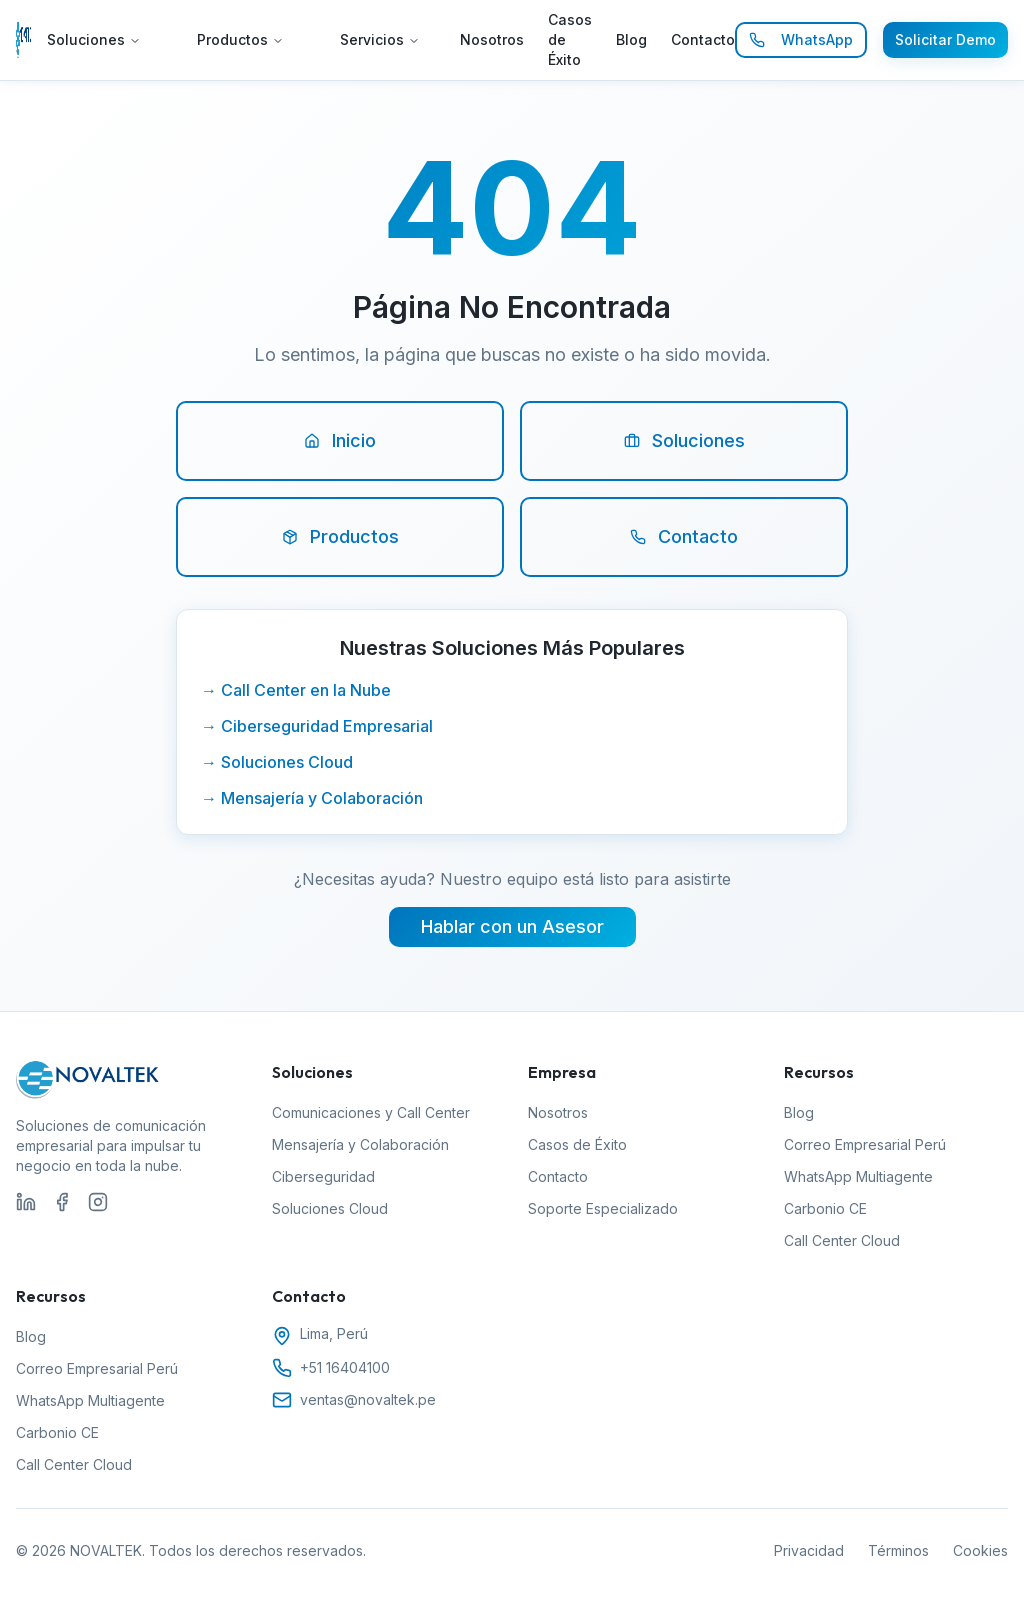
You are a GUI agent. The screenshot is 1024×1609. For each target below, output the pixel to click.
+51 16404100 (345, 1367)
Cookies (980, 1550)
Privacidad (809, 1550)
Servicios (380, 39)
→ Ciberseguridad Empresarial (317, 726)
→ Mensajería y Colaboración (312, 798)
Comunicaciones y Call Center (371, 1112)
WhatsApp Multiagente (858, 1176)
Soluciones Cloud (330, 1208)
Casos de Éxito (570, 39)
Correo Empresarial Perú (865, 1144)
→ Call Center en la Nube (296, 690)
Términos (898, 1550)
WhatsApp (801, 39)
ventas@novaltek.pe (368, 1399)
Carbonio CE (825, 1208)
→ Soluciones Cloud (277, 762)
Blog (631, 39)
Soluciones (94, 39)
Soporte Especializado (603, 1208)
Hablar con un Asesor (512, 926)
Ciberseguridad (323, 1176)
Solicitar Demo (945, 39)
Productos (240, 39)
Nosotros (492, 39)
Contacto (703, 39)
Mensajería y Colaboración (360, 1144)
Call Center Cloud (842, 1240)
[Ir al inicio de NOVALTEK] (23, 40)
